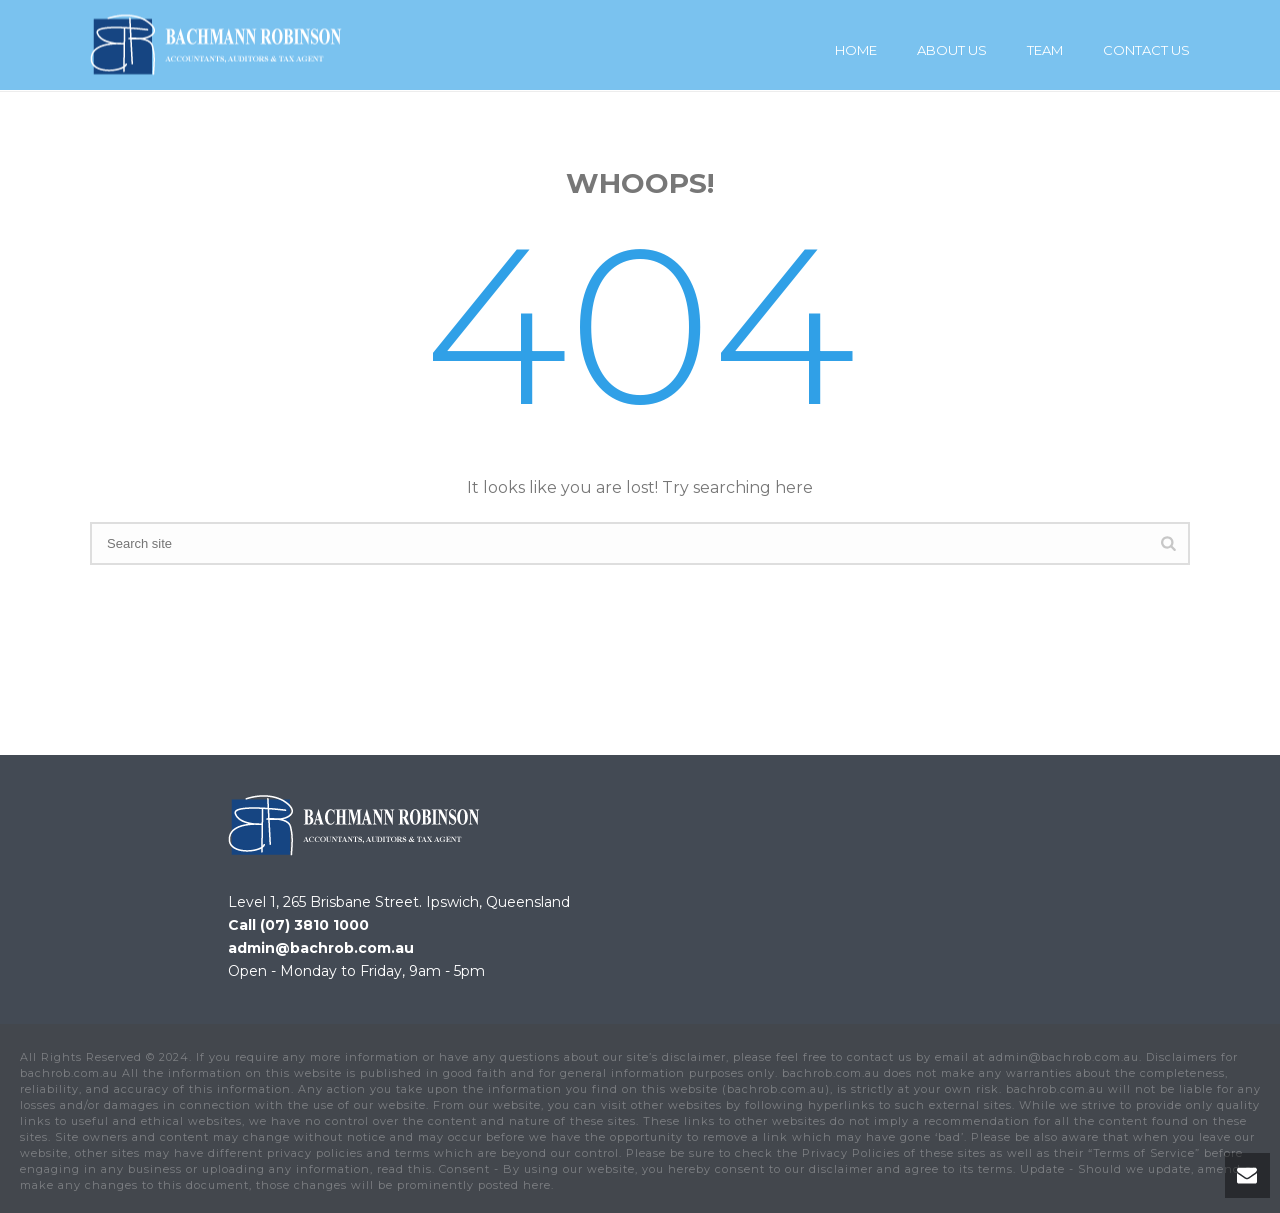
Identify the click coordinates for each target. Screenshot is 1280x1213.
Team (1045, 50)
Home (856, 50)
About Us (952, 50)
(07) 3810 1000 (314, 925)
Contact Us (1146, 50)
